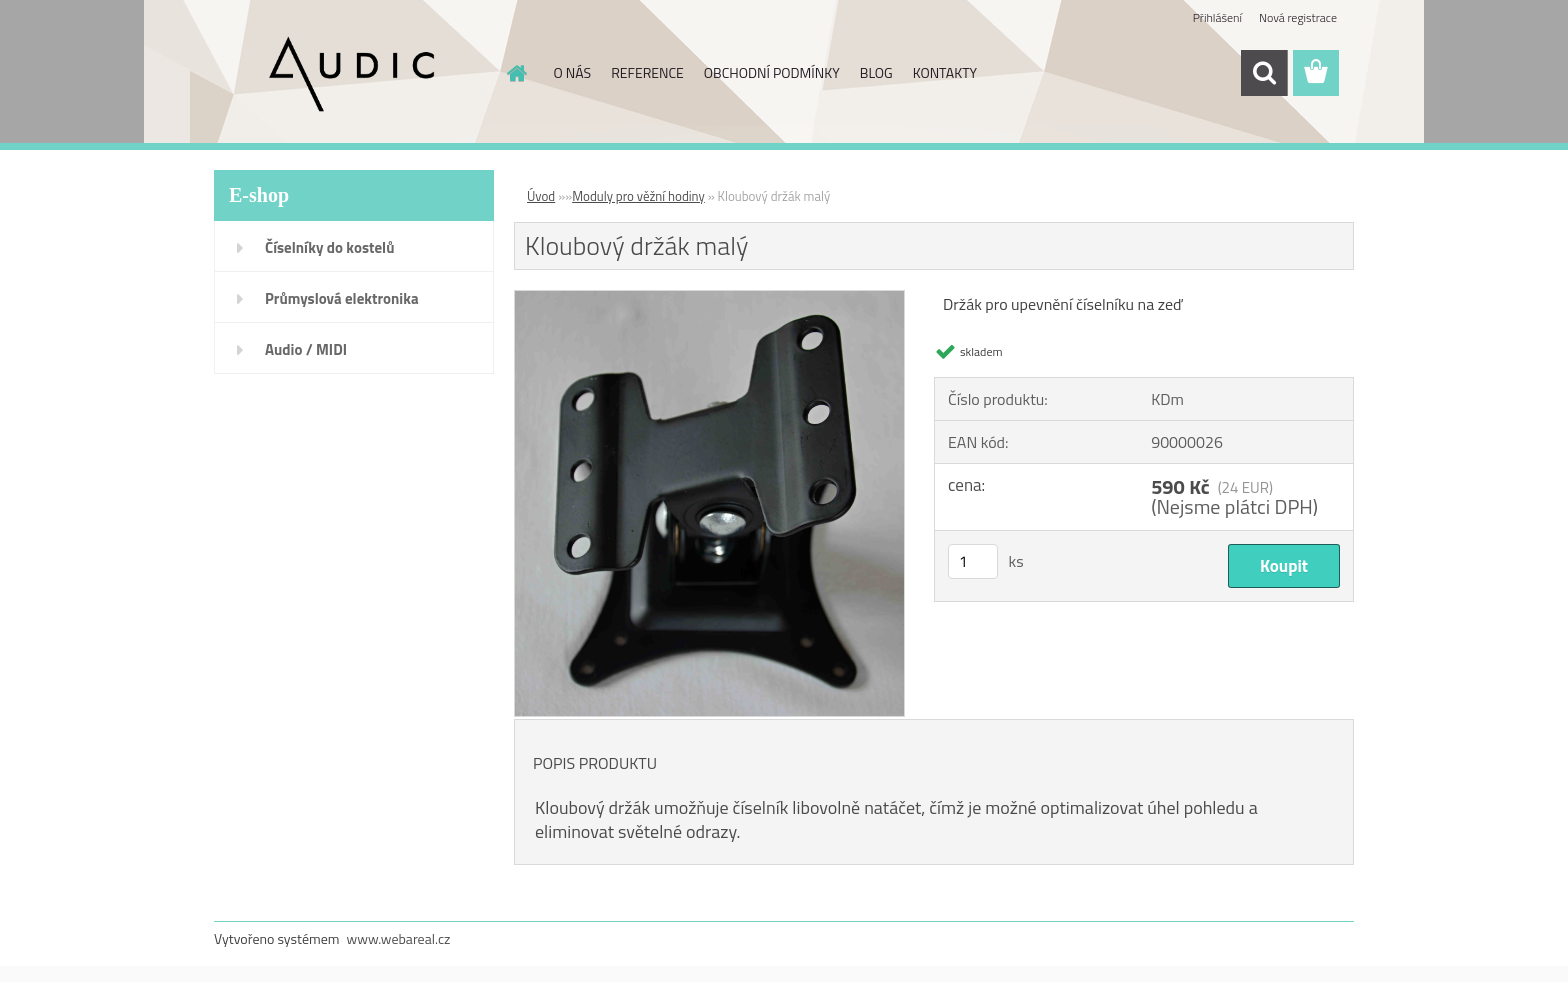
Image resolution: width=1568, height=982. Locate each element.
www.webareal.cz (399, 938)
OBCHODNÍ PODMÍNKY (772, 72)
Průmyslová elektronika (342, 298)
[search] (1264, 73)
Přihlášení (1217, 17)
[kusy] (973, 561)
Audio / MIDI (306, 349)
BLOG (876, 72)
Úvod (541, 196)
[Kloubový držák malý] (709, 299)
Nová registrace (1298, 17)
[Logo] (351, 74)
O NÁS (573, 72)
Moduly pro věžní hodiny (638, 196)
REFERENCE (647, 72)
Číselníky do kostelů (329, 247)
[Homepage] (516, 73)
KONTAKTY (945, 72)
